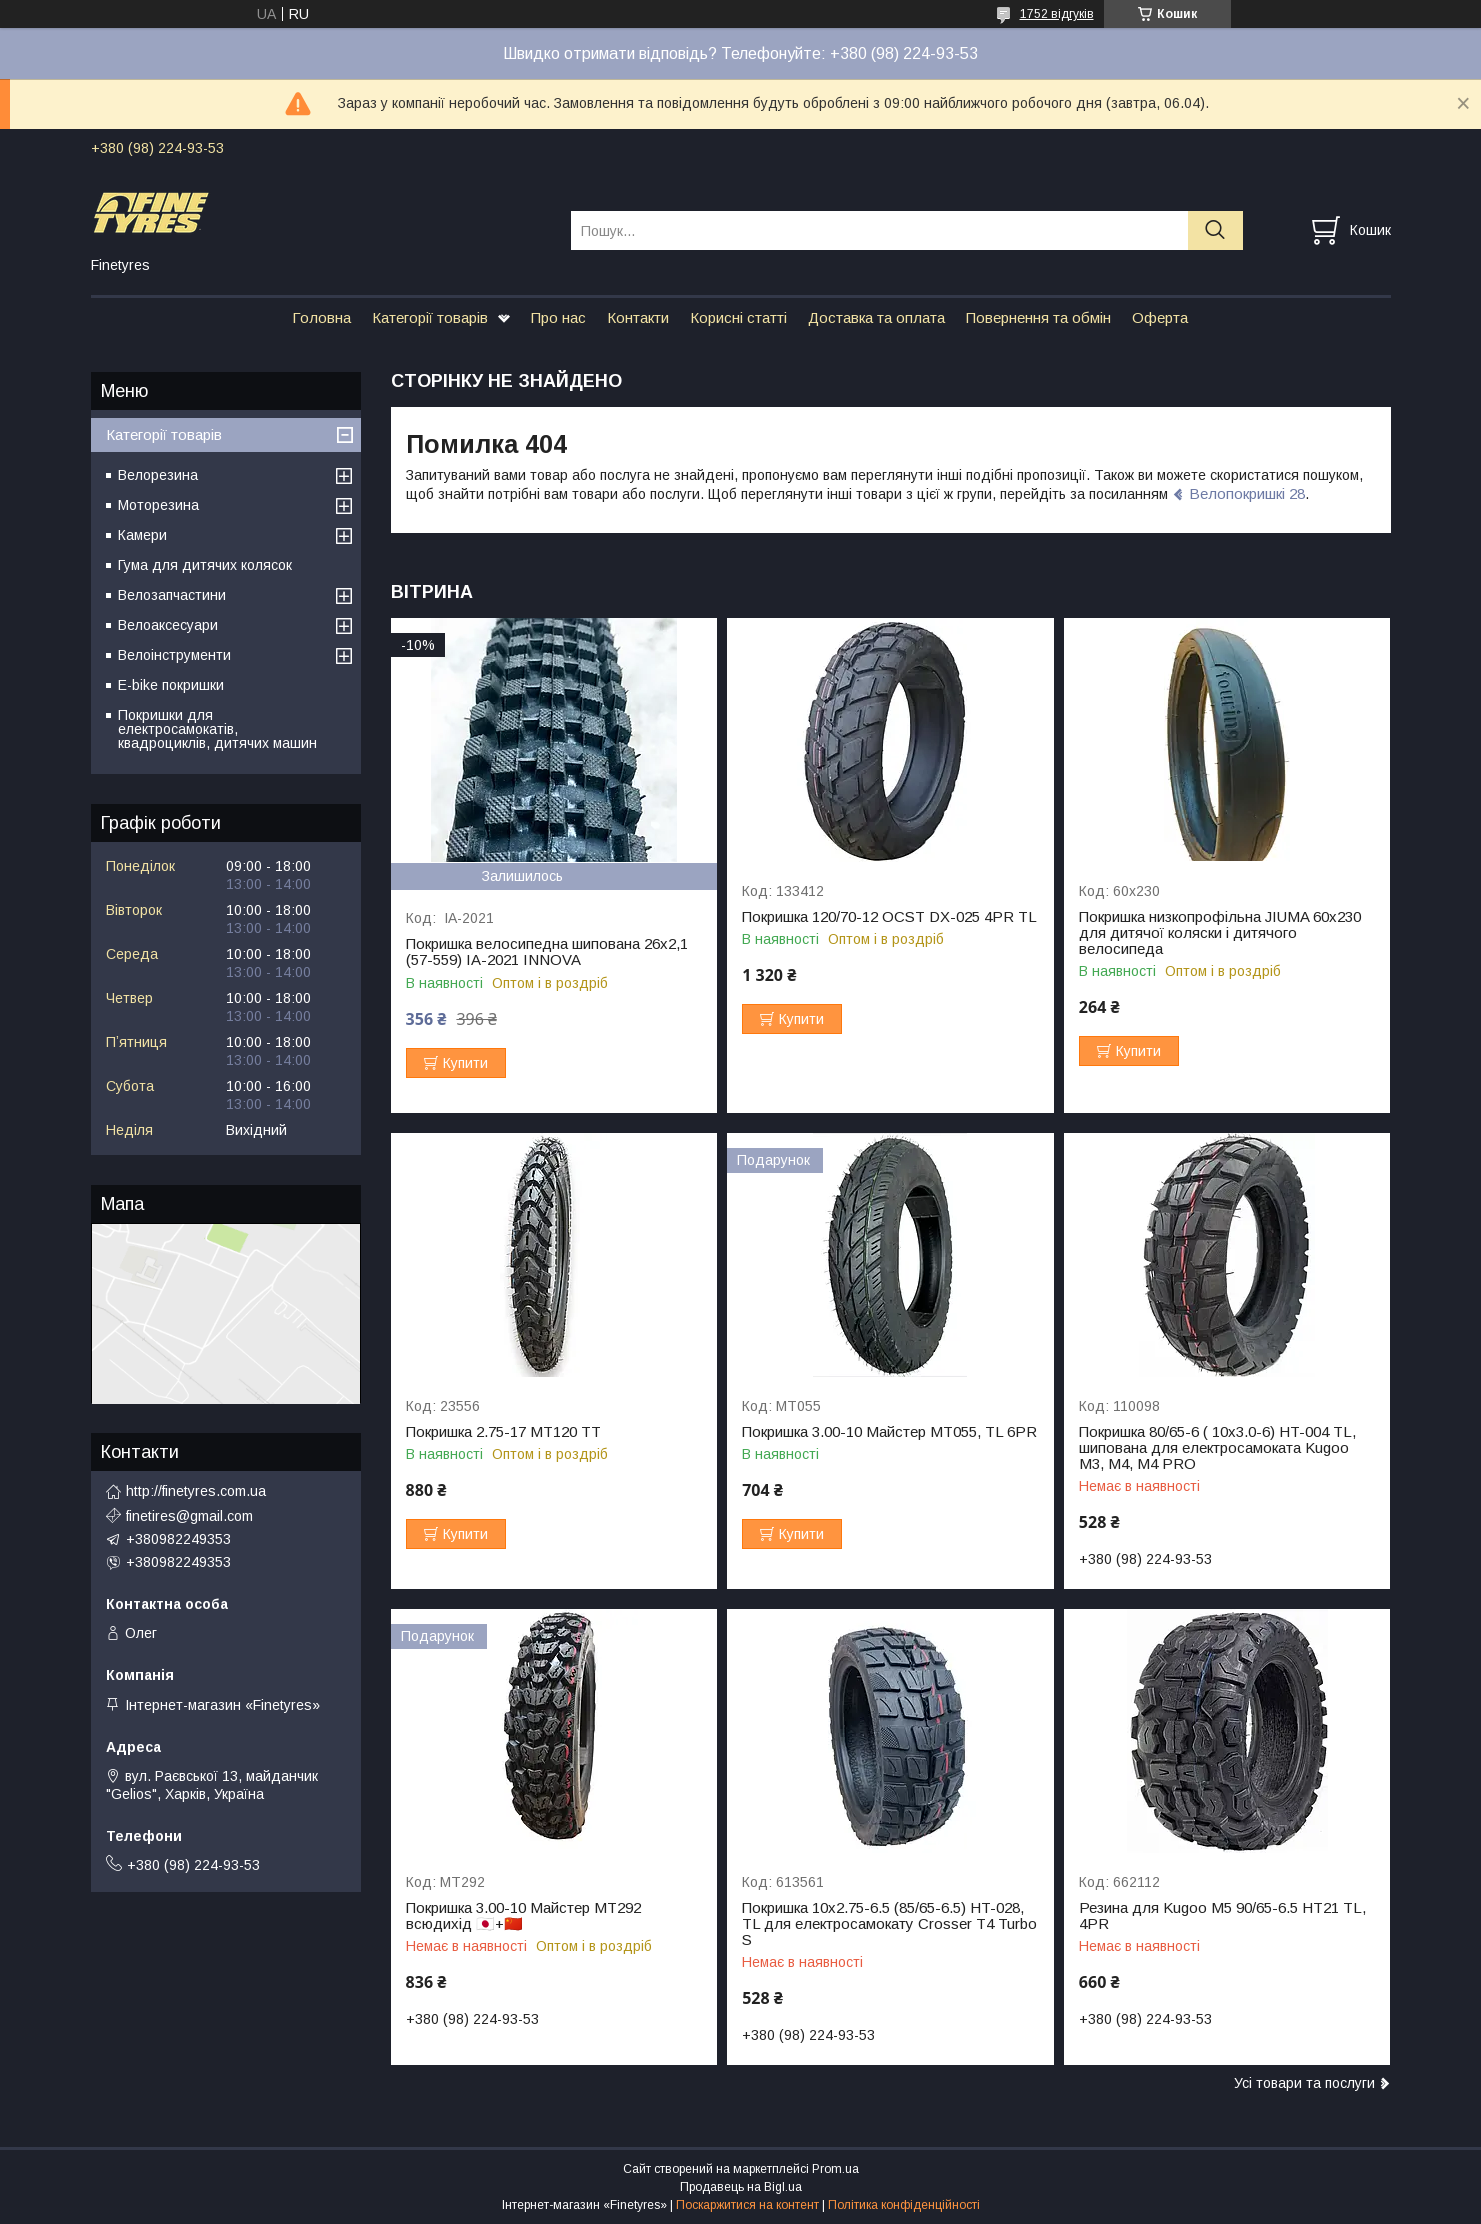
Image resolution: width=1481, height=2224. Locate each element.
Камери (142, 535)
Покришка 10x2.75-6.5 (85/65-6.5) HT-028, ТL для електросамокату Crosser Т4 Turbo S (889, 1924)
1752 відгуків (1057, 14)
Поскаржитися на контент (747, 2205)
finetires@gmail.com (189, 1516)
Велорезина (158, 475)
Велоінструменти (174, 655)
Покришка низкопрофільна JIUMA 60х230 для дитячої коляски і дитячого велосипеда (1220, 933)
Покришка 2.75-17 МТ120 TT (503, 1432)
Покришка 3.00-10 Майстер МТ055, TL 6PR (889, 1432)
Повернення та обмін (1038, 317)
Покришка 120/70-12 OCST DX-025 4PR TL (889, 917)
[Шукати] (1215, 230)
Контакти (638, 317)
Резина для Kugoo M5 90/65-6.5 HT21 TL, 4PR (1222, 1916)
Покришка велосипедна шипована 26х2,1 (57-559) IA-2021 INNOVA (547, 952)
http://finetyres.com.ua (196, 1491)
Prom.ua (835, 2169)
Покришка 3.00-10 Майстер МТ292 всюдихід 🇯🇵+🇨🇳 (523, 1916)
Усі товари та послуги (1304, 2083)
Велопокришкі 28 (1247, 493)
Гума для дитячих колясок (205, 565)
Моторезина (158, 505)
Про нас (558, 317)
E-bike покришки (171, 685)
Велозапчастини (172, 595)
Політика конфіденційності (904, 2205)
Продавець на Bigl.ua (741, 2187)
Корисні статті (738, 317)
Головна (321, 317)
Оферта (1160, 317)
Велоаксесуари (168, 625)
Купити (465, 1063)
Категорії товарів (430, 317)
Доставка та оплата (876, 317)
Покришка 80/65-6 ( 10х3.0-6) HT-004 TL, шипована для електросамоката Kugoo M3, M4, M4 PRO (1217, 1448)
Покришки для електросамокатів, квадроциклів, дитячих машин (217, 729)
